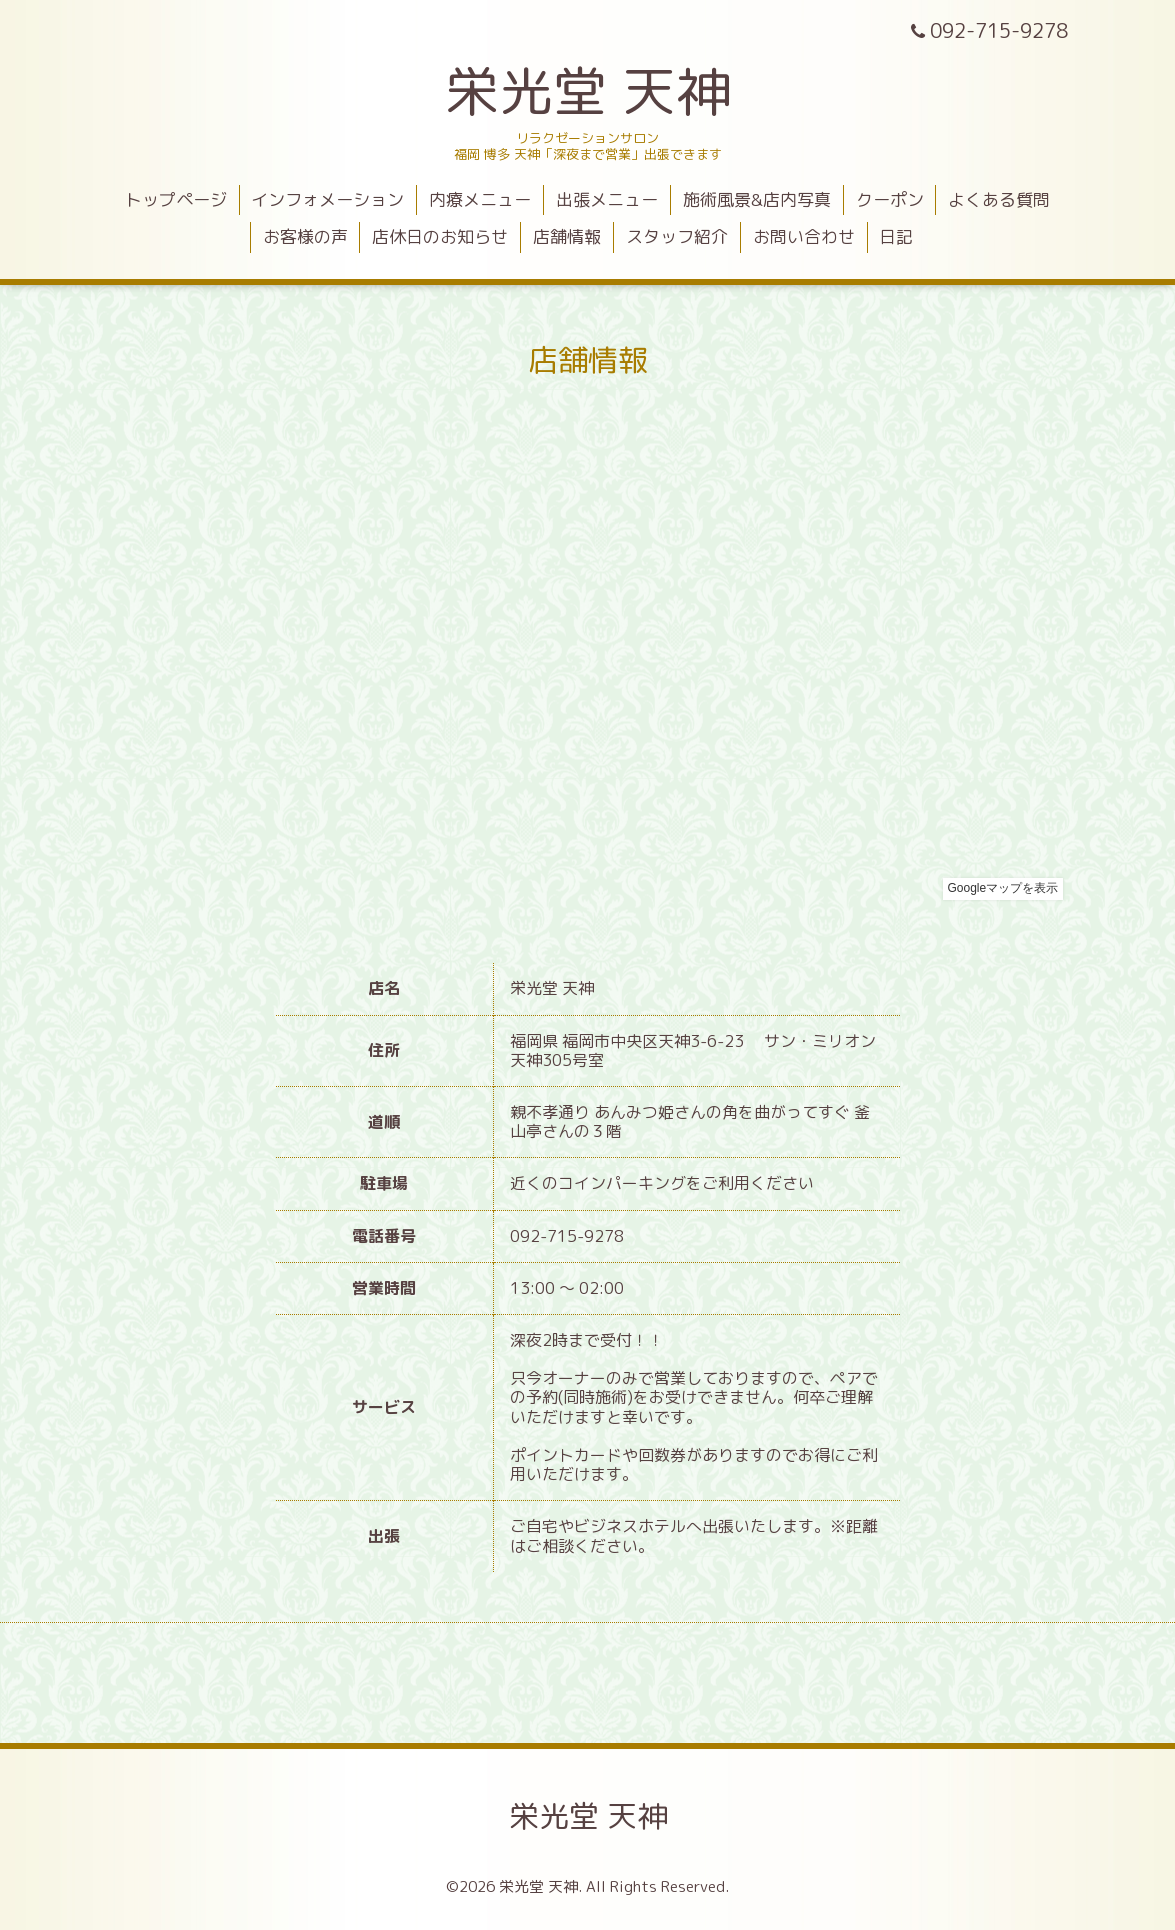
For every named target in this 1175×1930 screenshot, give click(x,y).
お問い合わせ (804, 236)
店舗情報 (567, 236)
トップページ (176, 199)
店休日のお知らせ (440, 236)
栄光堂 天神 (587, 90)
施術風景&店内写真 (757, 199)
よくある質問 (999, 199)
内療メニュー (480, 199)
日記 (896, 236)
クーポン (890, 199)
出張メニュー (607, 199)
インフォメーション (327, 199)
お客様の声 (305, 236)
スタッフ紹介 (677, 236)
